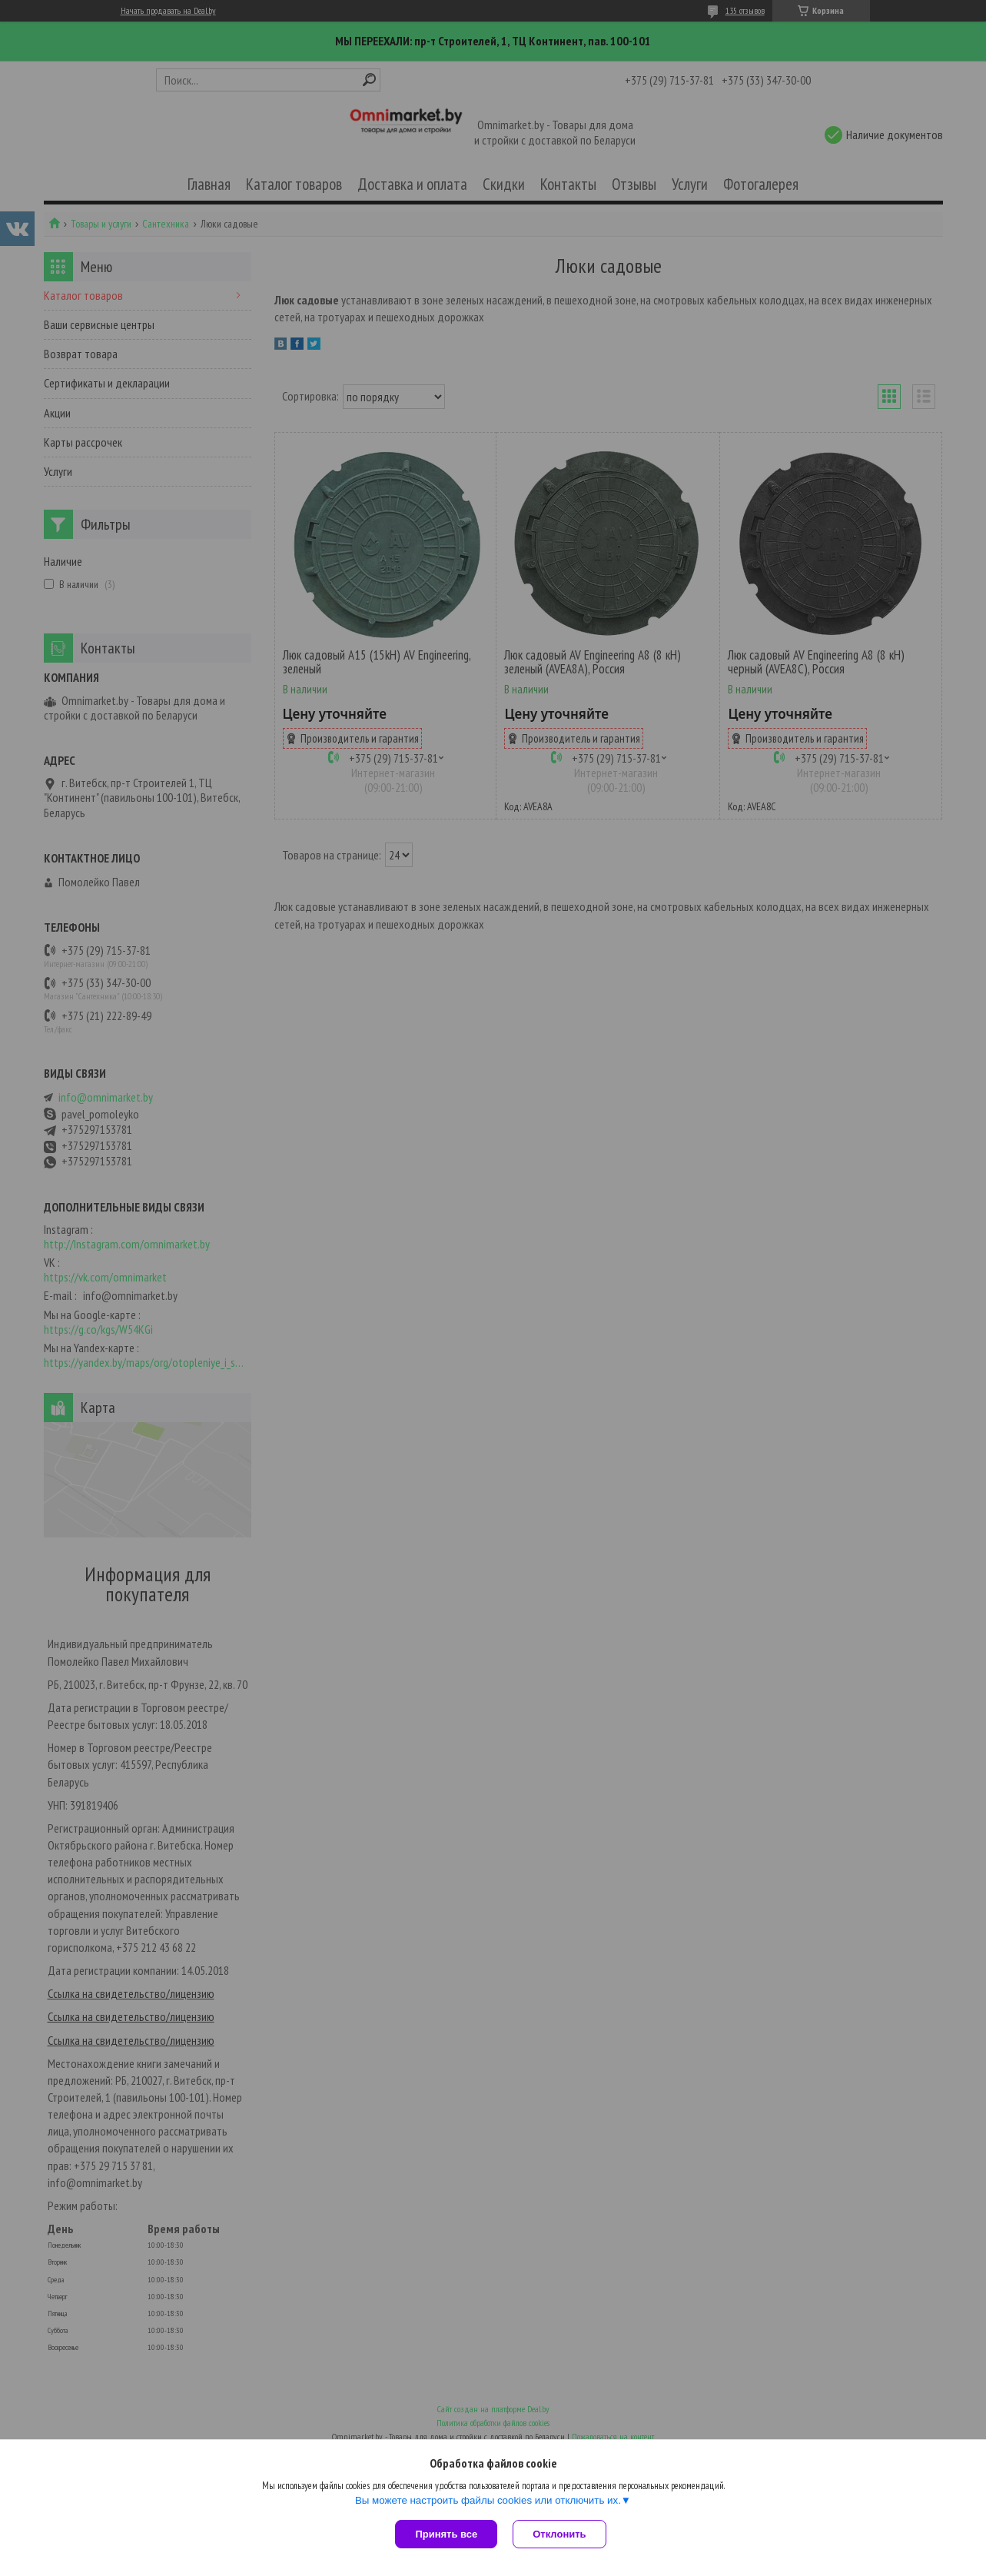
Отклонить (559, 2534)
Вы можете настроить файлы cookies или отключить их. (488, 2500)
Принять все (446, 2534)
